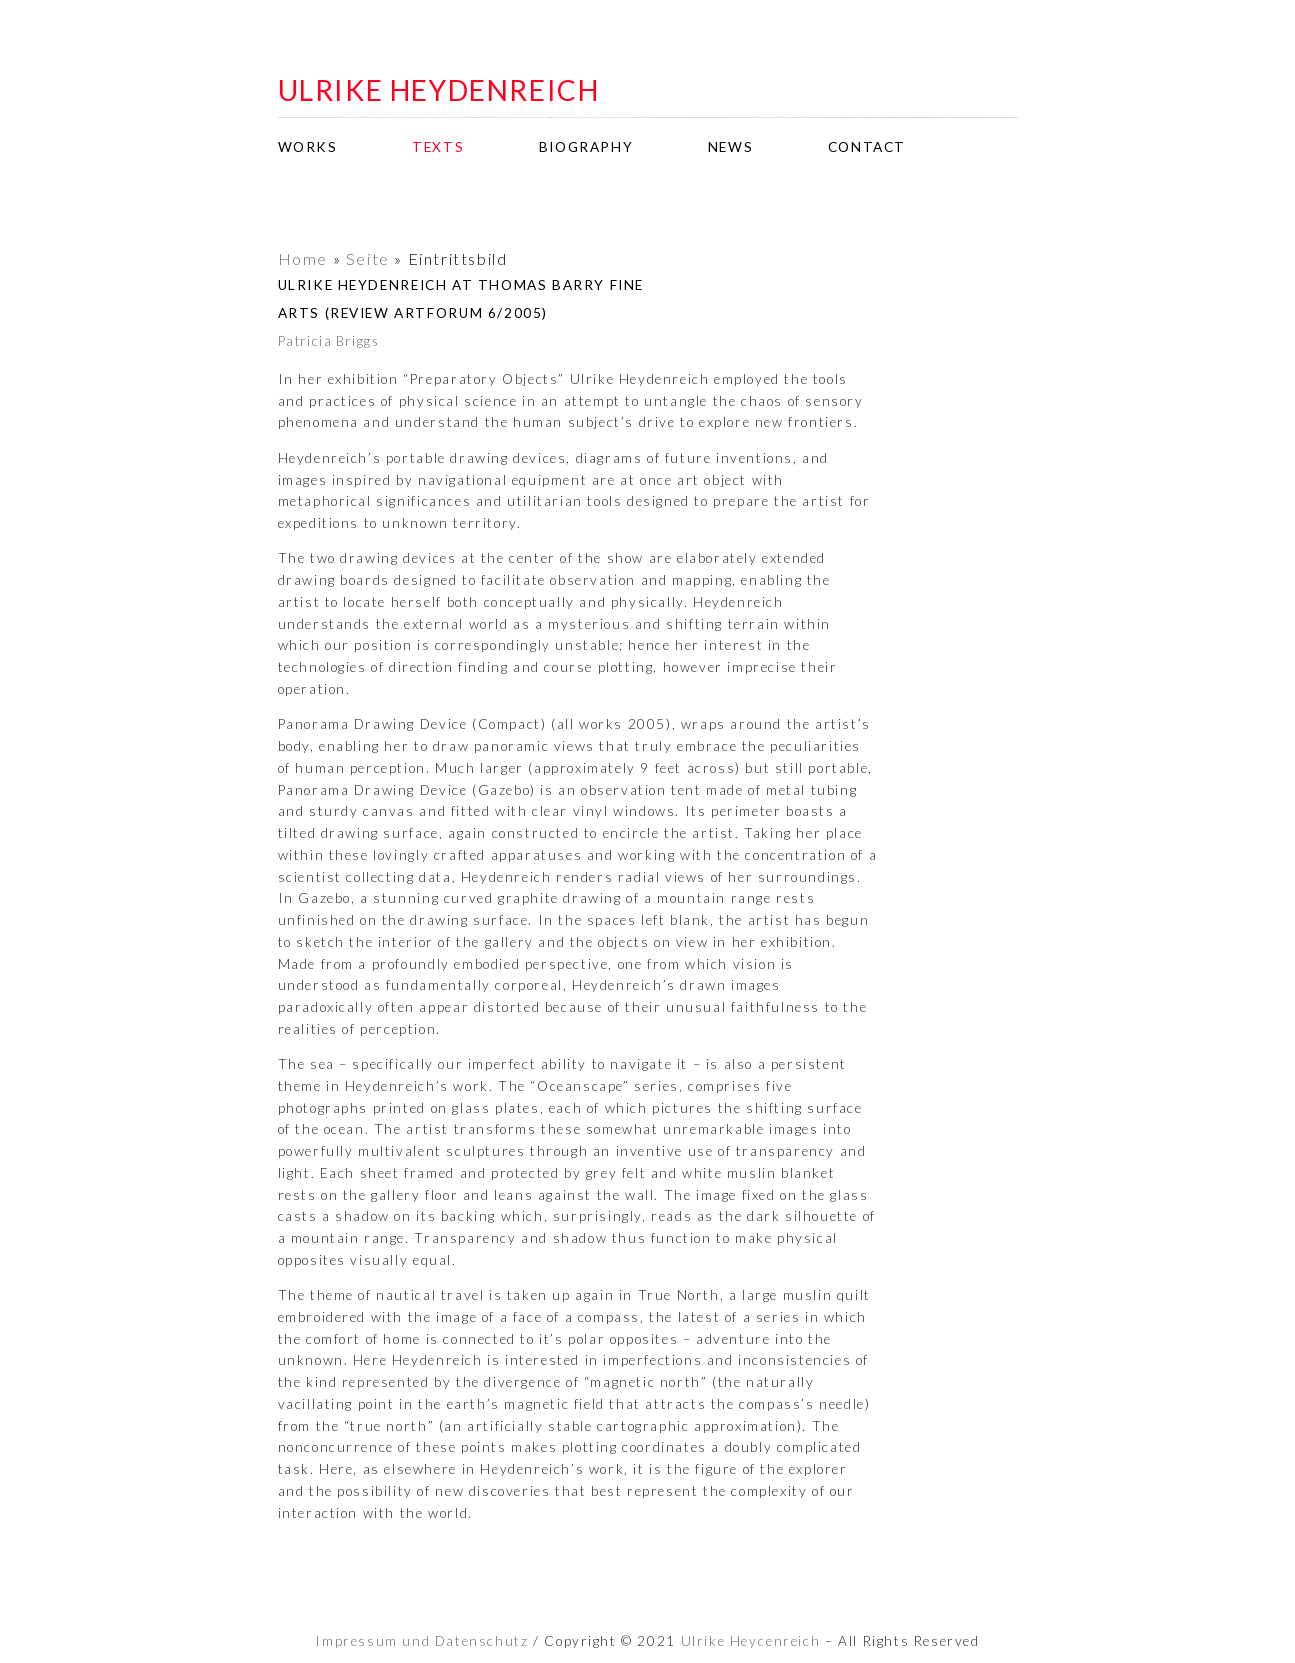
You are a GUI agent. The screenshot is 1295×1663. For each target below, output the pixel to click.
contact (867, 147)
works (308, 147)
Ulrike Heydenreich (751, 1641)
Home (303, 258)
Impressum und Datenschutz (421, 1641)
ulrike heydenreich (439, 90)
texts (438, 147)
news (730, 147)
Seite (368, 258)
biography (586, 147)
